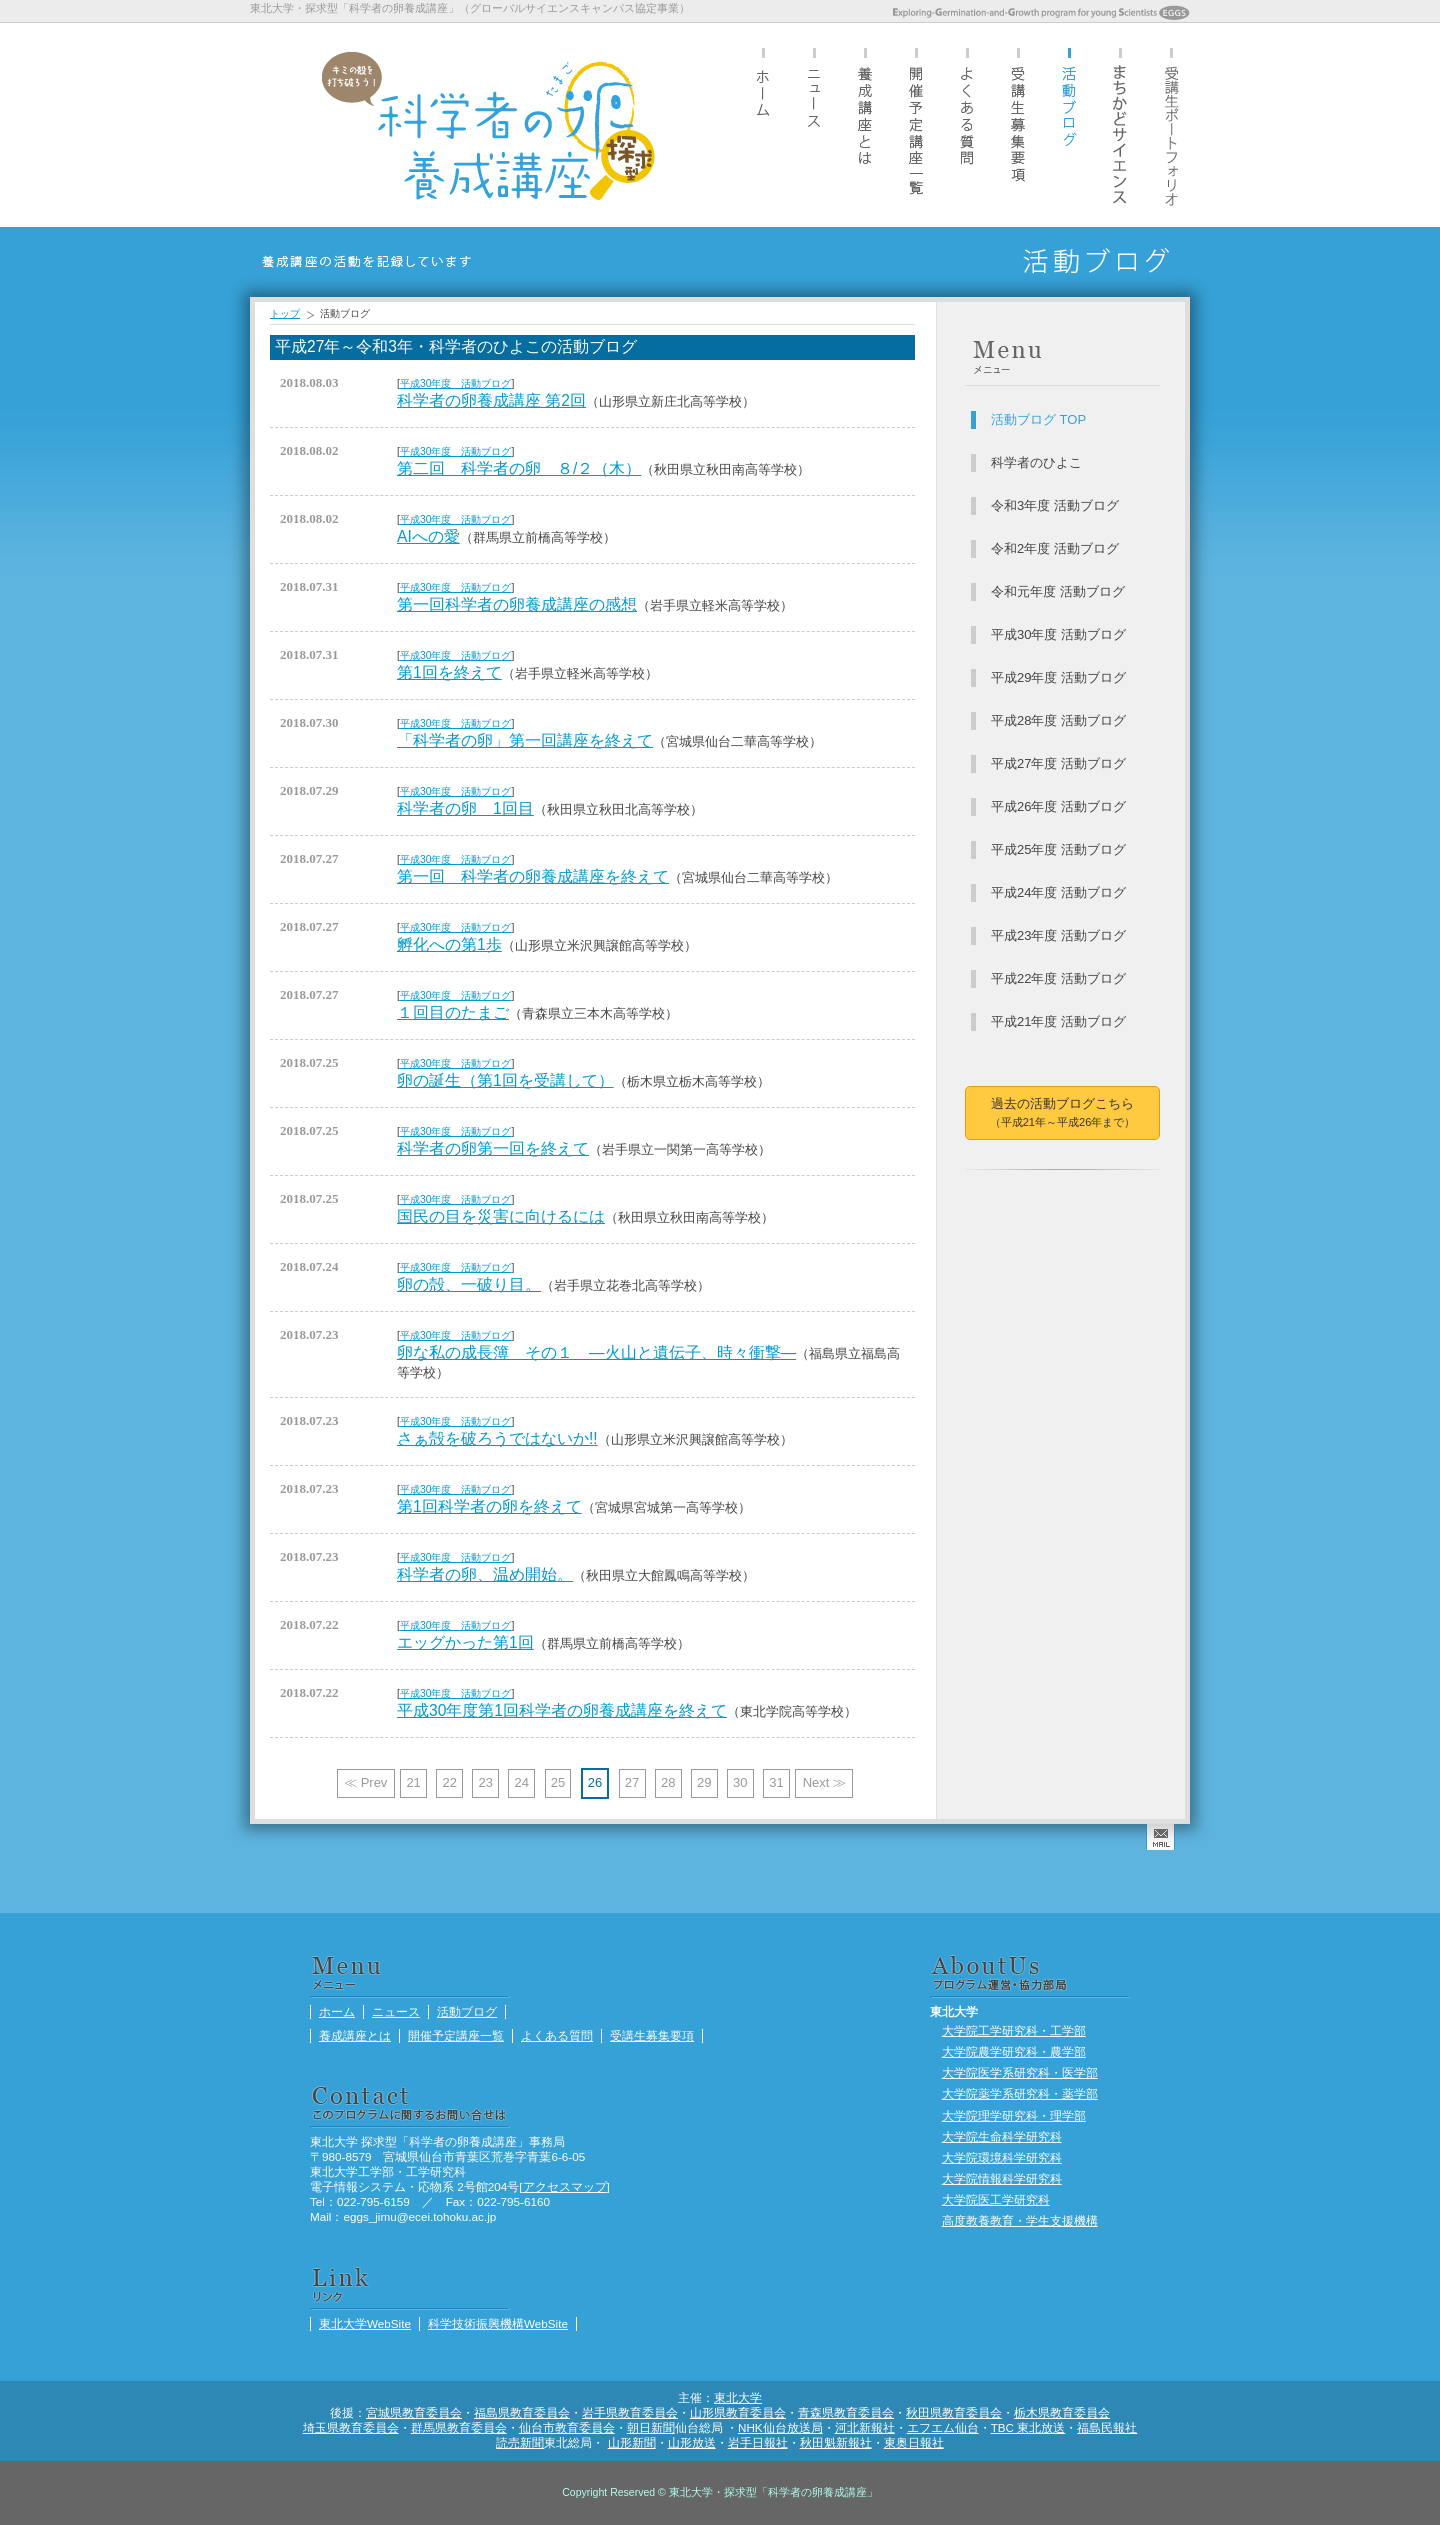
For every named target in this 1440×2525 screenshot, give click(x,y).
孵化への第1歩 (449, 944)
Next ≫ (824, 1782)
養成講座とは (865, 124)
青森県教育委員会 (846, 2412)
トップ (285, 313)
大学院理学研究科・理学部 (1014, 2115)
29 (704, 1782)
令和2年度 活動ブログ (1055, 548)
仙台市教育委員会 (567, 2427)
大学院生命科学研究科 (1002, 2136)
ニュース (814, 124)
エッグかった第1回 (465, 1642)
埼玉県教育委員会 (351, 2427)
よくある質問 (967, 124)
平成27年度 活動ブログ (1058, 763)
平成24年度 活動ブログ (1058, 892)
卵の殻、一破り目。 (469, 1284)
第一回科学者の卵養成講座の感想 (517, 604)
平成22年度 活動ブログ (1058, 978)
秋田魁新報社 (836, 2442)
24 (522, 1782)
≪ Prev (365, 1782)
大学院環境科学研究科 (1002, 2157)
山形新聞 (632, 2442)
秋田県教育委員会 (954, 2412)
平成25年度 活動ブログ (1058, 849)
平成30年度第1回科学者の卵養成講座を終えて (562, 1710)
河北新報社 (865, 2427)
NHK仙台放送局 (780, 2427)
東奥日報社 (914, 2442)
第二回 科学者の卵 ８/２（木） (519, 468)
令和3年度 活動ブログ (1055, 505)
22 (449, 1782)
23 (486, 1782)
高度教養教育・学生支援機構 (1020, 2220)
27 (632, 1782)
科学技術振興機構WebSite (498, 2323)
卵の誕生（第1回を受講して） (505, 1080)
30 (740, 1782)
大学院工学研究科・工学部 (1014, 2030)
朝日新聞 (651, 2427)
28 (668, 1782)
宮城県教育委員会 (414, 2412)
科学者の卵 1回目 (465, 808)
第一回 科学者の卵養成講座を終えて (533, 876)
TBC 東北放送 (1028, 2427)
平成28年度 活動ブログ (1058, 720)
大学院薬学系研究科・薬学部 (1020, 2093)
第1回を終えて (449, 672)
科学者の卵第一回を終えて (493, 1148)
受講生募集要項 (1018, 124)
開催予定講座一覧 (916, 124)
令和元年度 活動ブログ (1058, 591)
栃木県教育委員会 (1062, 2412)
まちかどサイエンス (1120, 124)
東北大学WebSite (365, 2323)
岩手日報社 (758, 2442)
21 (413, 1782)
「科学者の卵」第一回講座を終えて (525, 740)
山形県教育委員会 (738, 2412)
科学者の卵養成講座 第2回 (491, 400)
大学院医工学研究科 (996, 2199)
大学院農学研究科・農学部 (1014, 2051)
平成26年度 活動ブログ (1058, 806)
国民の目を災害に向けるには (501, 1216)
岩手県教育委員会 (630, 2412)
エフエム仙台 (943, 2427)
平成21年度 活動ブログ (1058, 1021)
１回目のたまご (453, 1012)
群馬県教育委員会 (459, 2427)
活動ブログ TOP (1038, 419)
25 (558, 1782)
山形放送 (692, 2442)
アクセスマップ (565, 2186)
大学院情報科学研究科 (1002, 2178)
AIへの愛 (428, 536)
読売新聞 (520, 2442)
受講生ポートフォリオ (1171, 124)
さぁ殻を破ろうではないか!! (497, 1438)
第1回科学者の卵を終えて (489, 1506)
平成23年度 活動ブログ (1058, 935)
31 (776, 1782)
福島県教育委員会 (522, 2412)
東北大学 (738, 2397)
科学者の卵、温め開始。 (485, 1574)
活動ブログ (1069, 124)
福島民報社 (1107, 2427)
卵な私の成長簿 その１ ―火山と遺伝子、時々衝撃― (596, 1352)
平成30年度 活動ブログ (456, 383)
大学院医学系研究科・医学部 (1020, 2072)
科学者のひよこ (1036, 462)
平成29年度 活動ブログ (1058, 677)
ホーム (763, 124)
